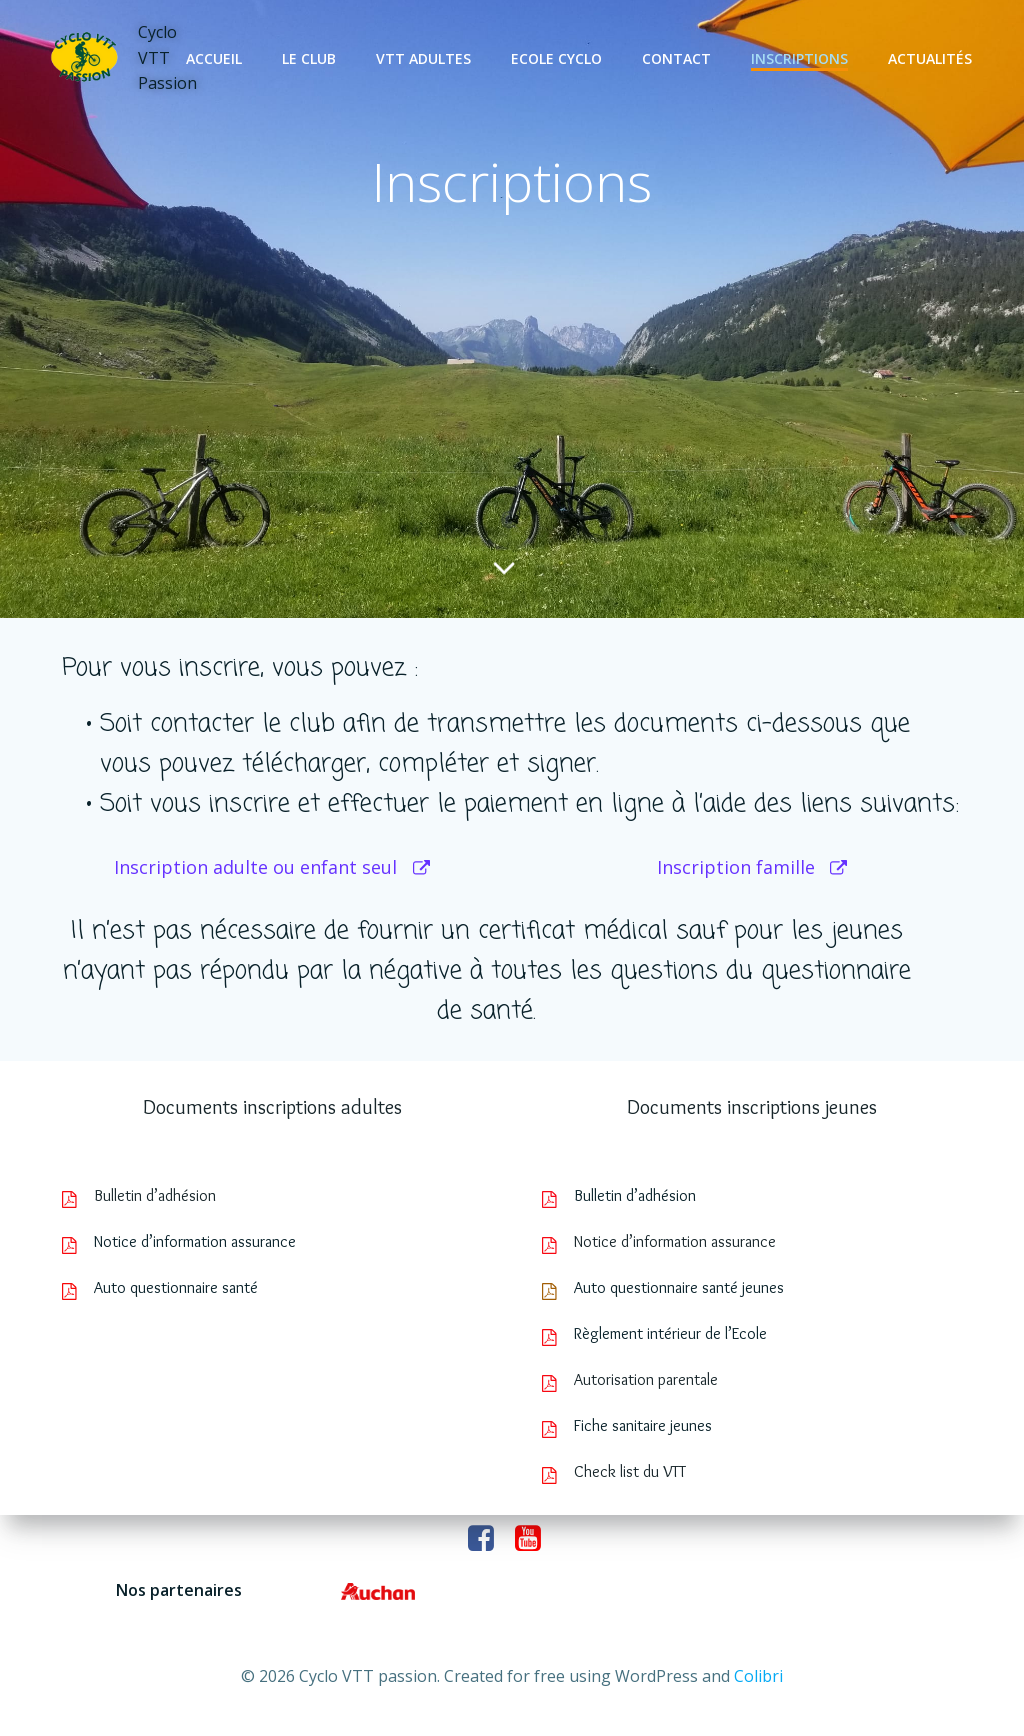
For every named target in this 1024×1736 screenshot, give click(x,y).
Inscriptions (799, 58)
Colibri (758, 1676)
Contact (676, 58)
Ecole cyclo (556, 58)
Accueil (214, 58)
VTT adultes (423, 58)
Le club (309, 58)
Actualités (930, 58)
